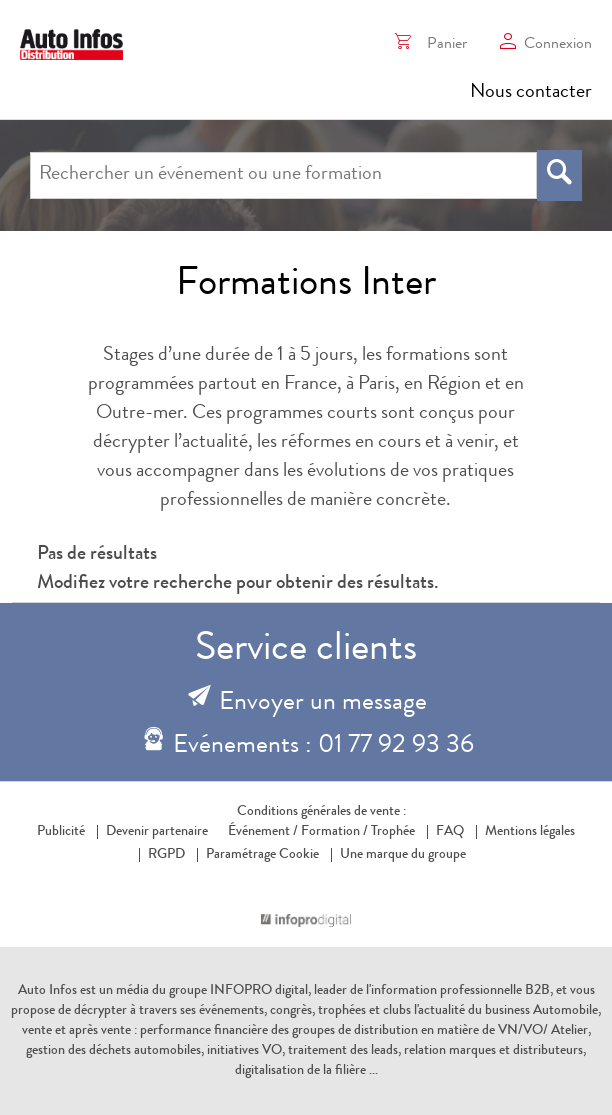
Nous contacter (531, 93)
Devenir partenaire (157, 832)
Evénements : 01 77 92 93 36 (323, 747)
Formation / (334, 832)
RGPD (166, 855)
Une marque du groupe (398, 855)
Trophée (393, 832)
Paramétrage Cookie (262, 855)
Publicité (61, 832)
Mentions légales (530, 832)
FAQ (450, 832)
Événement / (263, 832)
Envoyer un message (323, 704)
